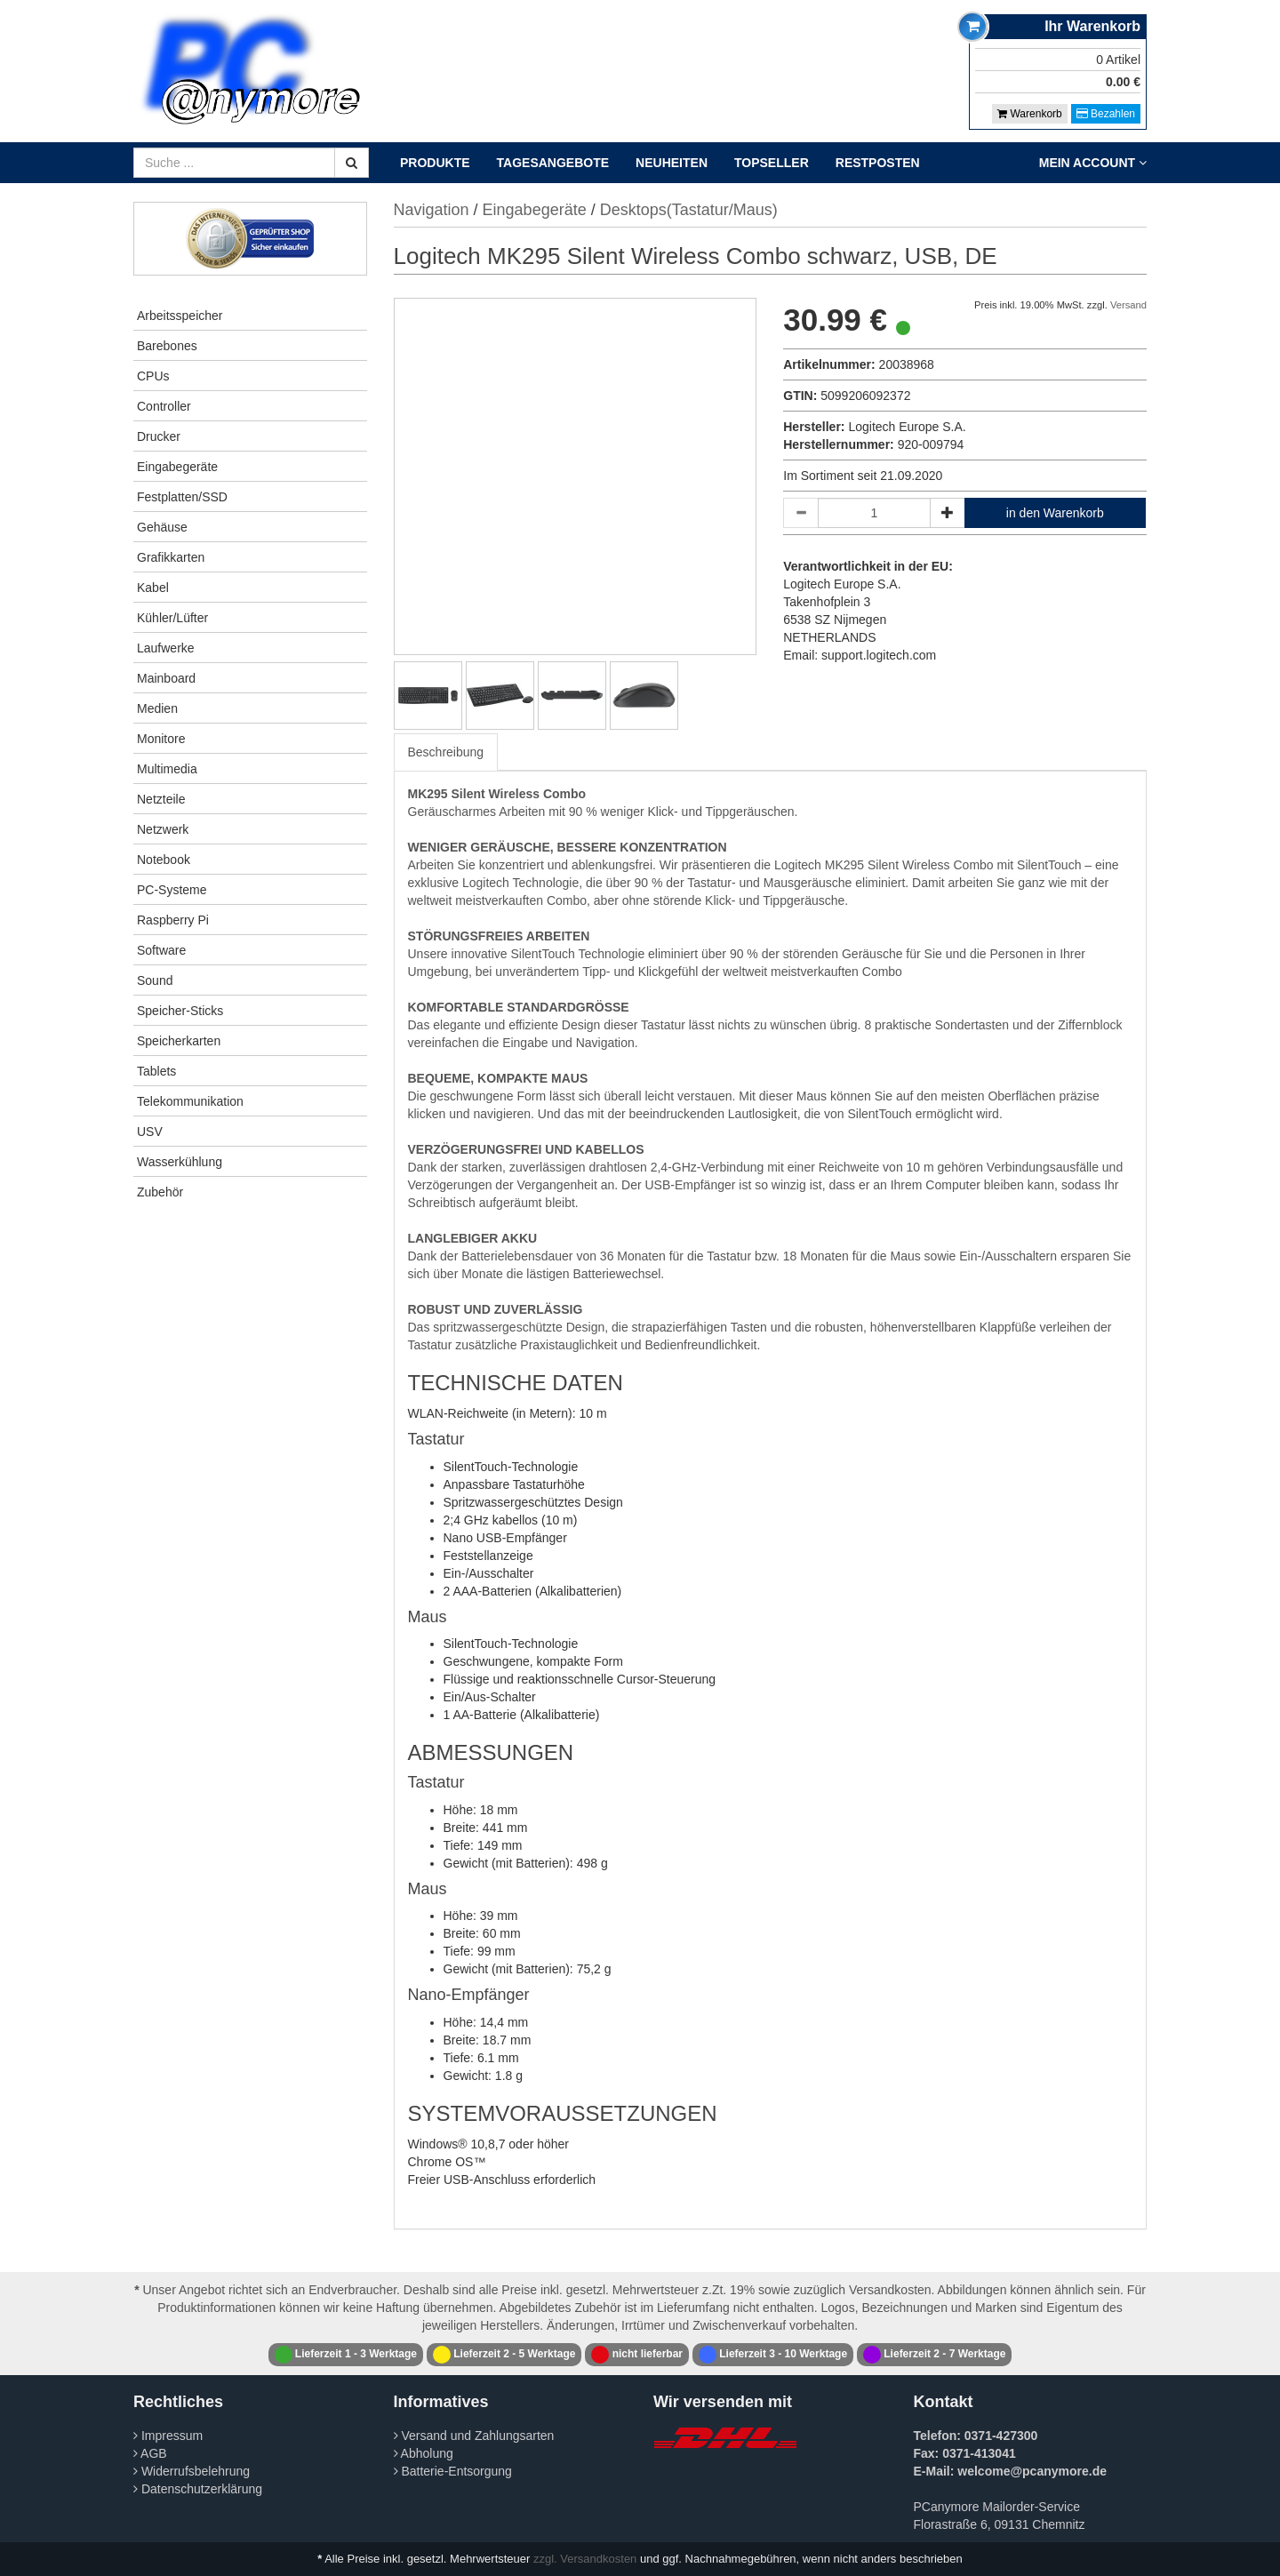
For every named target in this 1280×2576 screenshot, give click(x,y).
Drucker (158, 436)
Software (161, 950)
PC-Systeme (172, 890)
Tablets (156, 1071)
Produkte (435, 163)
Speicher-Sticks (180, 1011)
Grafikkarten (170, 557)
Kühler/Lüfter (172, 618)
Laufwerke (166, 648)
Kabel (153, 587)
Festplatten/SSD (182, 497)
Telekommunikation (190, 1101)
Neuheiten (672, 163)
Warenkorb (1029, 114)
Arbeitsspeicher (180, 315)
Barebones (167, 346)
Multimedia (167, 769)
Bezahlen (1105, 114)
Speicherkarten (178, 1041)
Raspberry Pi (173, 920)
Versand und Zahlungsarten (474, 2435)
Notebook (163, 859)
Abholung (423, 2453)
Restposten (878, 163)
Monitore (161, 739)
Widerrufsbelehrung (191, 2471)
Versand (1128, 305)
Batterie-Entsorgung (453, 2471)
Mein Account (1093, 163)
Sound (154, 980)
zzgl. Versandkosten (584, 2558)
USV (150, 1131)
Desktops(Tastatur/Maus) (689, 210)
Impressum (168, 2435)
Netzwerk (162, 829)
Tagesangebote (553, 163)
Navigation (431, 210)
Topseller (771, 163)
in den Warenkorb (1055, 513)
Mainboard (166, 678)
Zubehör (160, 1192)
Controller (164, 406)
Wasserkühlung (179, 1162)
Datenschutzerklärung (197, 2489)
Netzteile (161, 799)
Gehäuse (162, 527)
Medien (157, 708)
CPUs (153, 376)
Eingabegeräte (177, 467)
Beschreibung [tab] (446, 752)
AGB (150, 2453)
